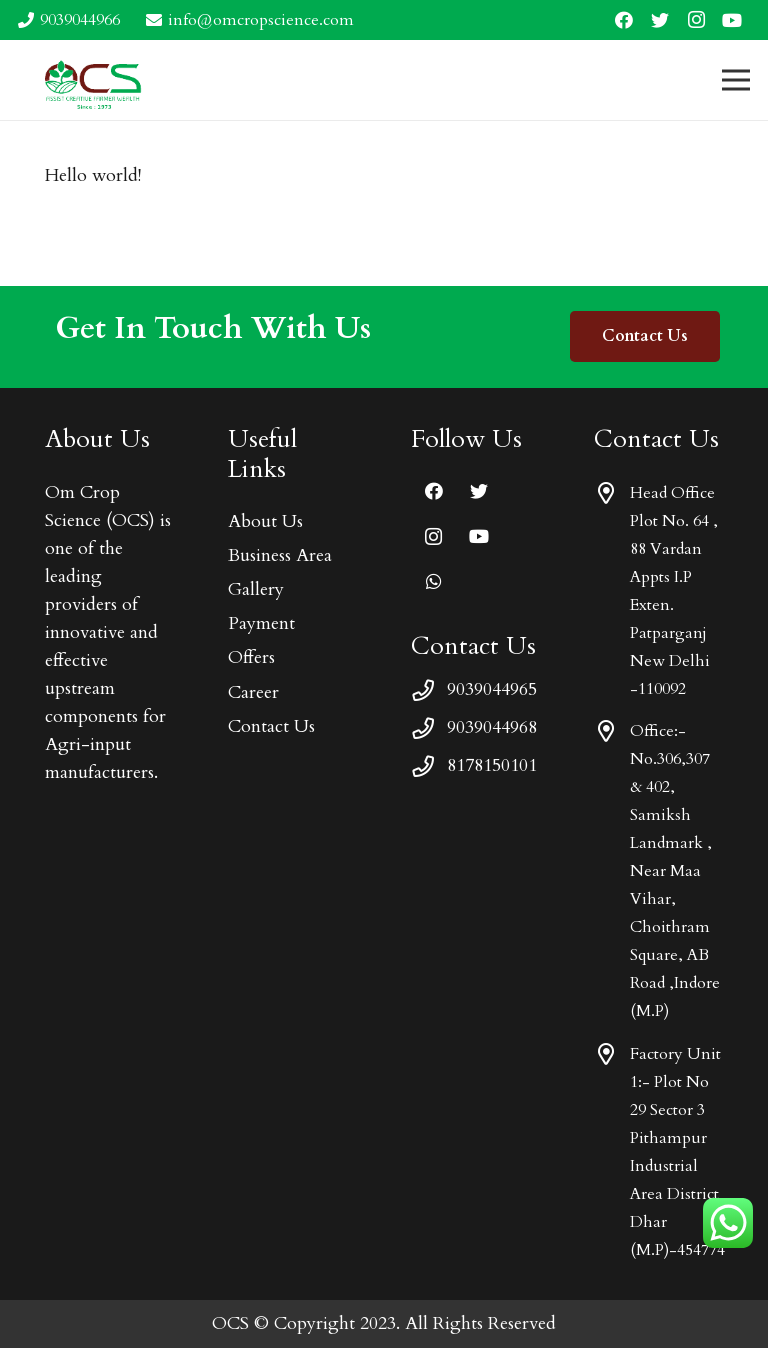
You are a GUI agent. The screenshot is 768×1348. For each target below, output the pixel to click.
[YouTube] (732, 20)
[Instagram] (696, 20)
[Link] (93, 80)
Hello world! (93, 175)
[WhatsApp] (433, 581)
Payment (261, 623)
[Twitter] (660, 20)
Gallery (256, 589)
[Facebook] (624, 20)
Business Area (280, 555)
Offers (251, 657)
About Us (265, 521)
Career (253, 692)
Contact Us (271, 726)
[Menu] (736, 80)
